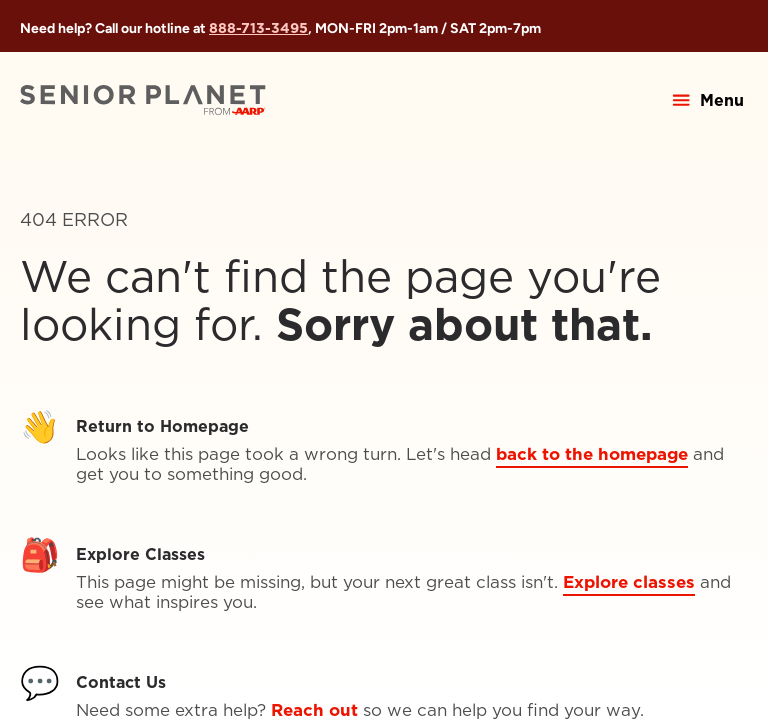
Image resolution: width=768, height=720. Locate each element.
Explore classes (629, 582)
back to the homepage (592, 454)
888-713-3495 (258, 28)
